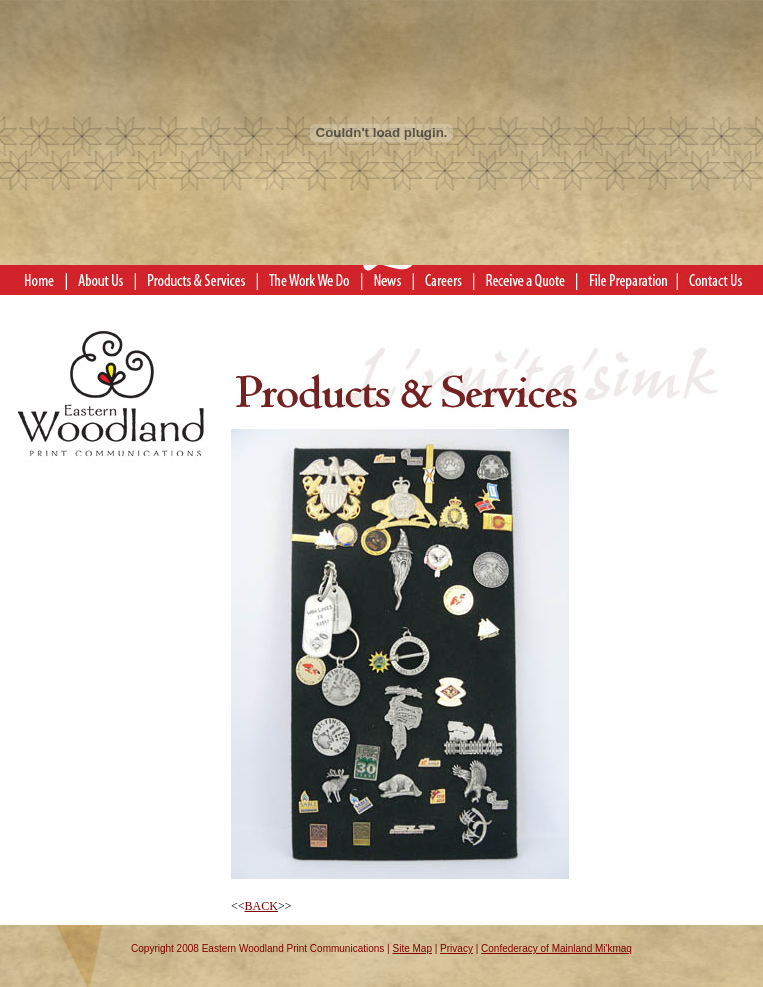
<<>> (400, 671)
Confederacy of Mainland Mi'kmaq (556, 948)
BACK (261, 906)
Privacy (456, 948)
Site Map (411, 948)
